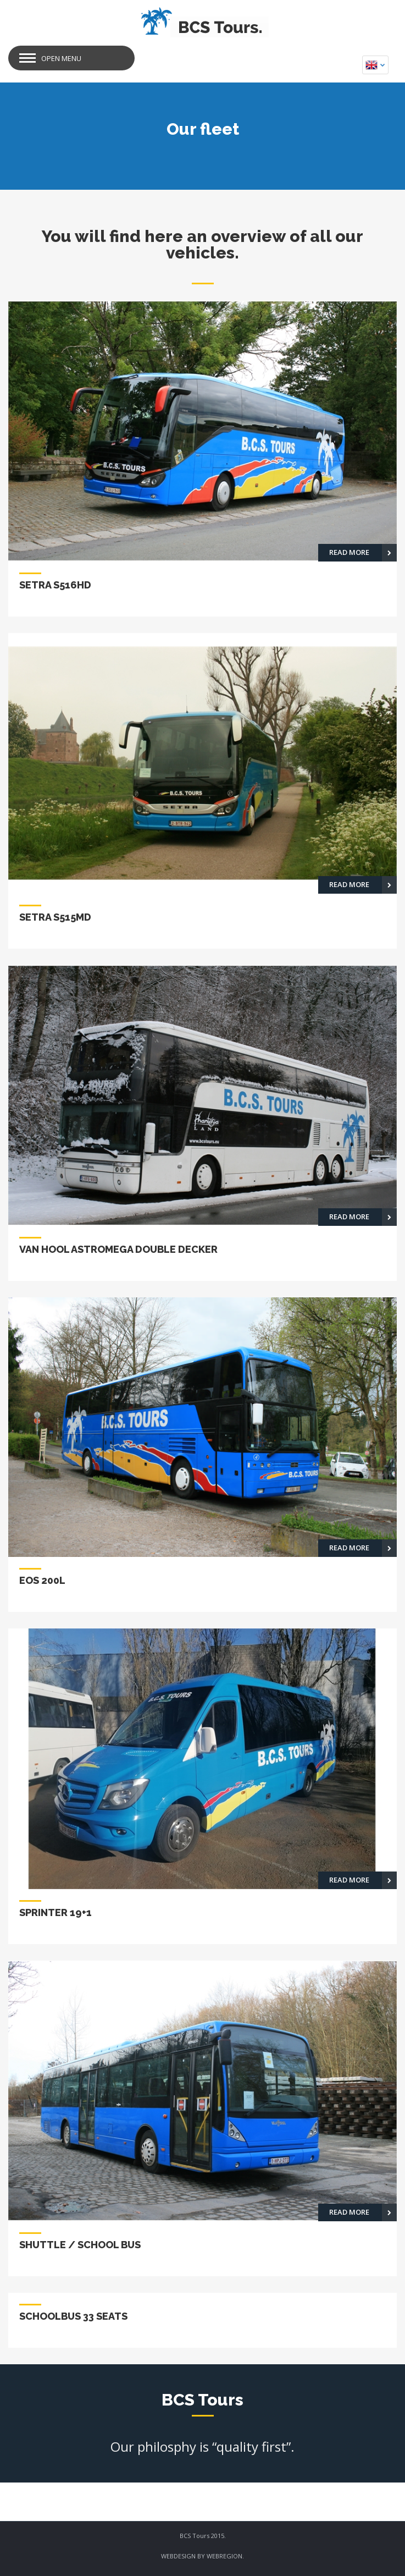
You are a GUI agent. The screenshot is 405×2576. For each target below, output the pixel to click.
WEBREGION (224, 2556)
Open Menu (61, 58)
